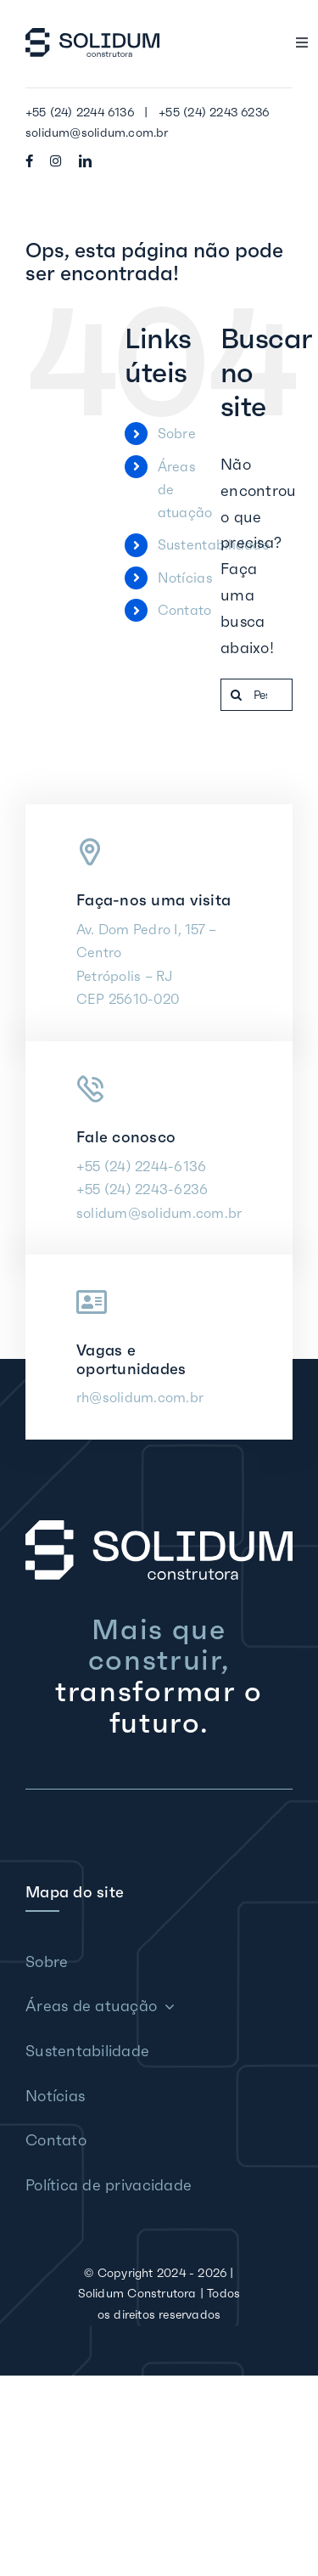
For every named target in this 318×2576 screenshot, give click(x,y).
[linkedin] (85, 161)
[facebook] (29, 161)
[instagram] (55, 161)
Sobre (177, 433)
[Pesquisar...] (256, 695)
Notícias (185, 577)
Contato (185, 609)
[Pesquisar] (236, 695)
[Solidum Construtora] (92, 35)
